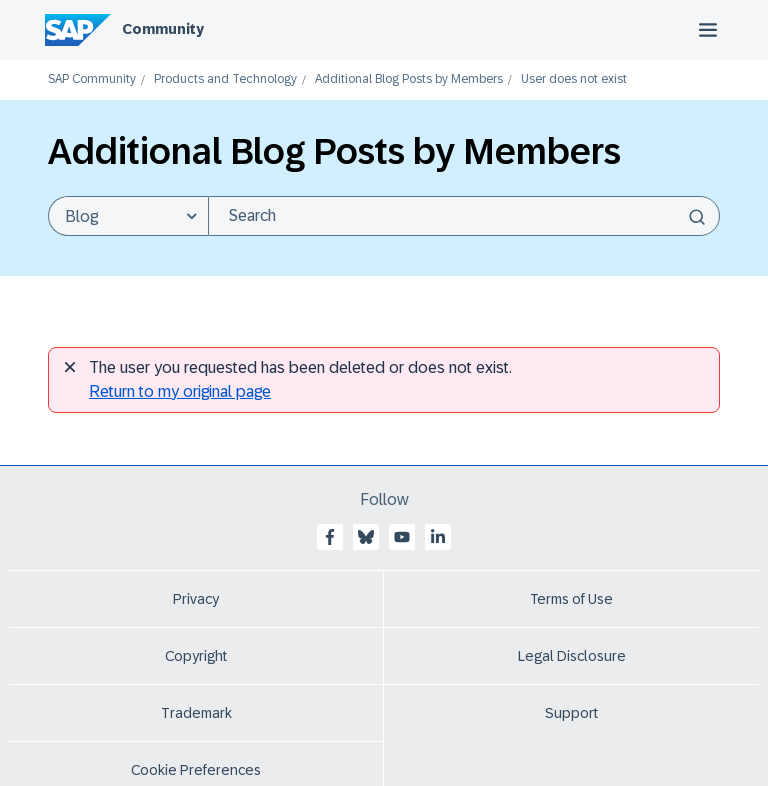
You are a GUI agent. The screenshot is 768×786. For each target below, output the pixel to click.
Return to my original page (180, 391)
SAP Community (92, 79)
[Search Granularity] (128, 216)
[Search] (464, 216)
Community (163, 29)
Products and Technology (225, 79)
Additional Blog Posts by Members (409, 79)
